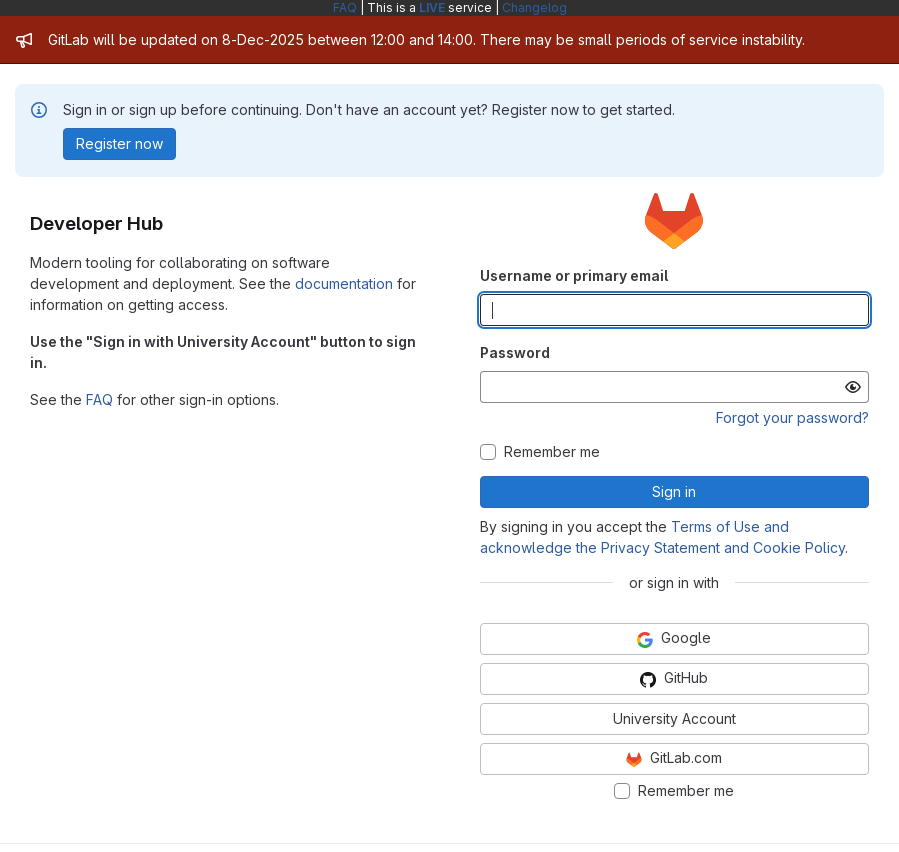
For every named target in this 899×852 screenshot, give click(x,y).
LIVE (432, 7)
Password (515, 352)
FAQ (345, 7)
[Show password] (853, 387)
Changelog (534, 7)
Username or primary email (574, 275)
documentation (344, 283)
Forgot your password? (792, 417)
